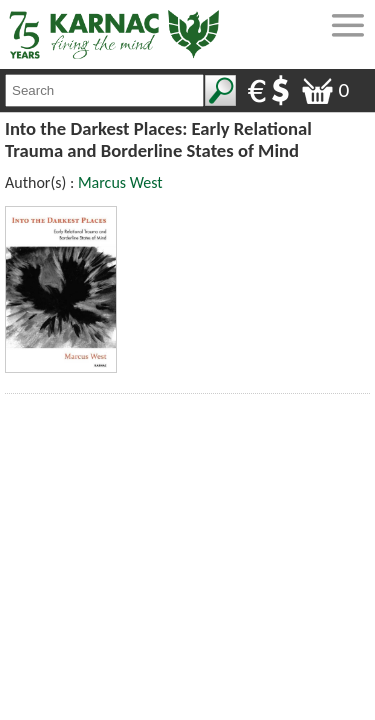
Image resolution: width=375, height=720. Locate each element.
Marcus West (120, 182)
